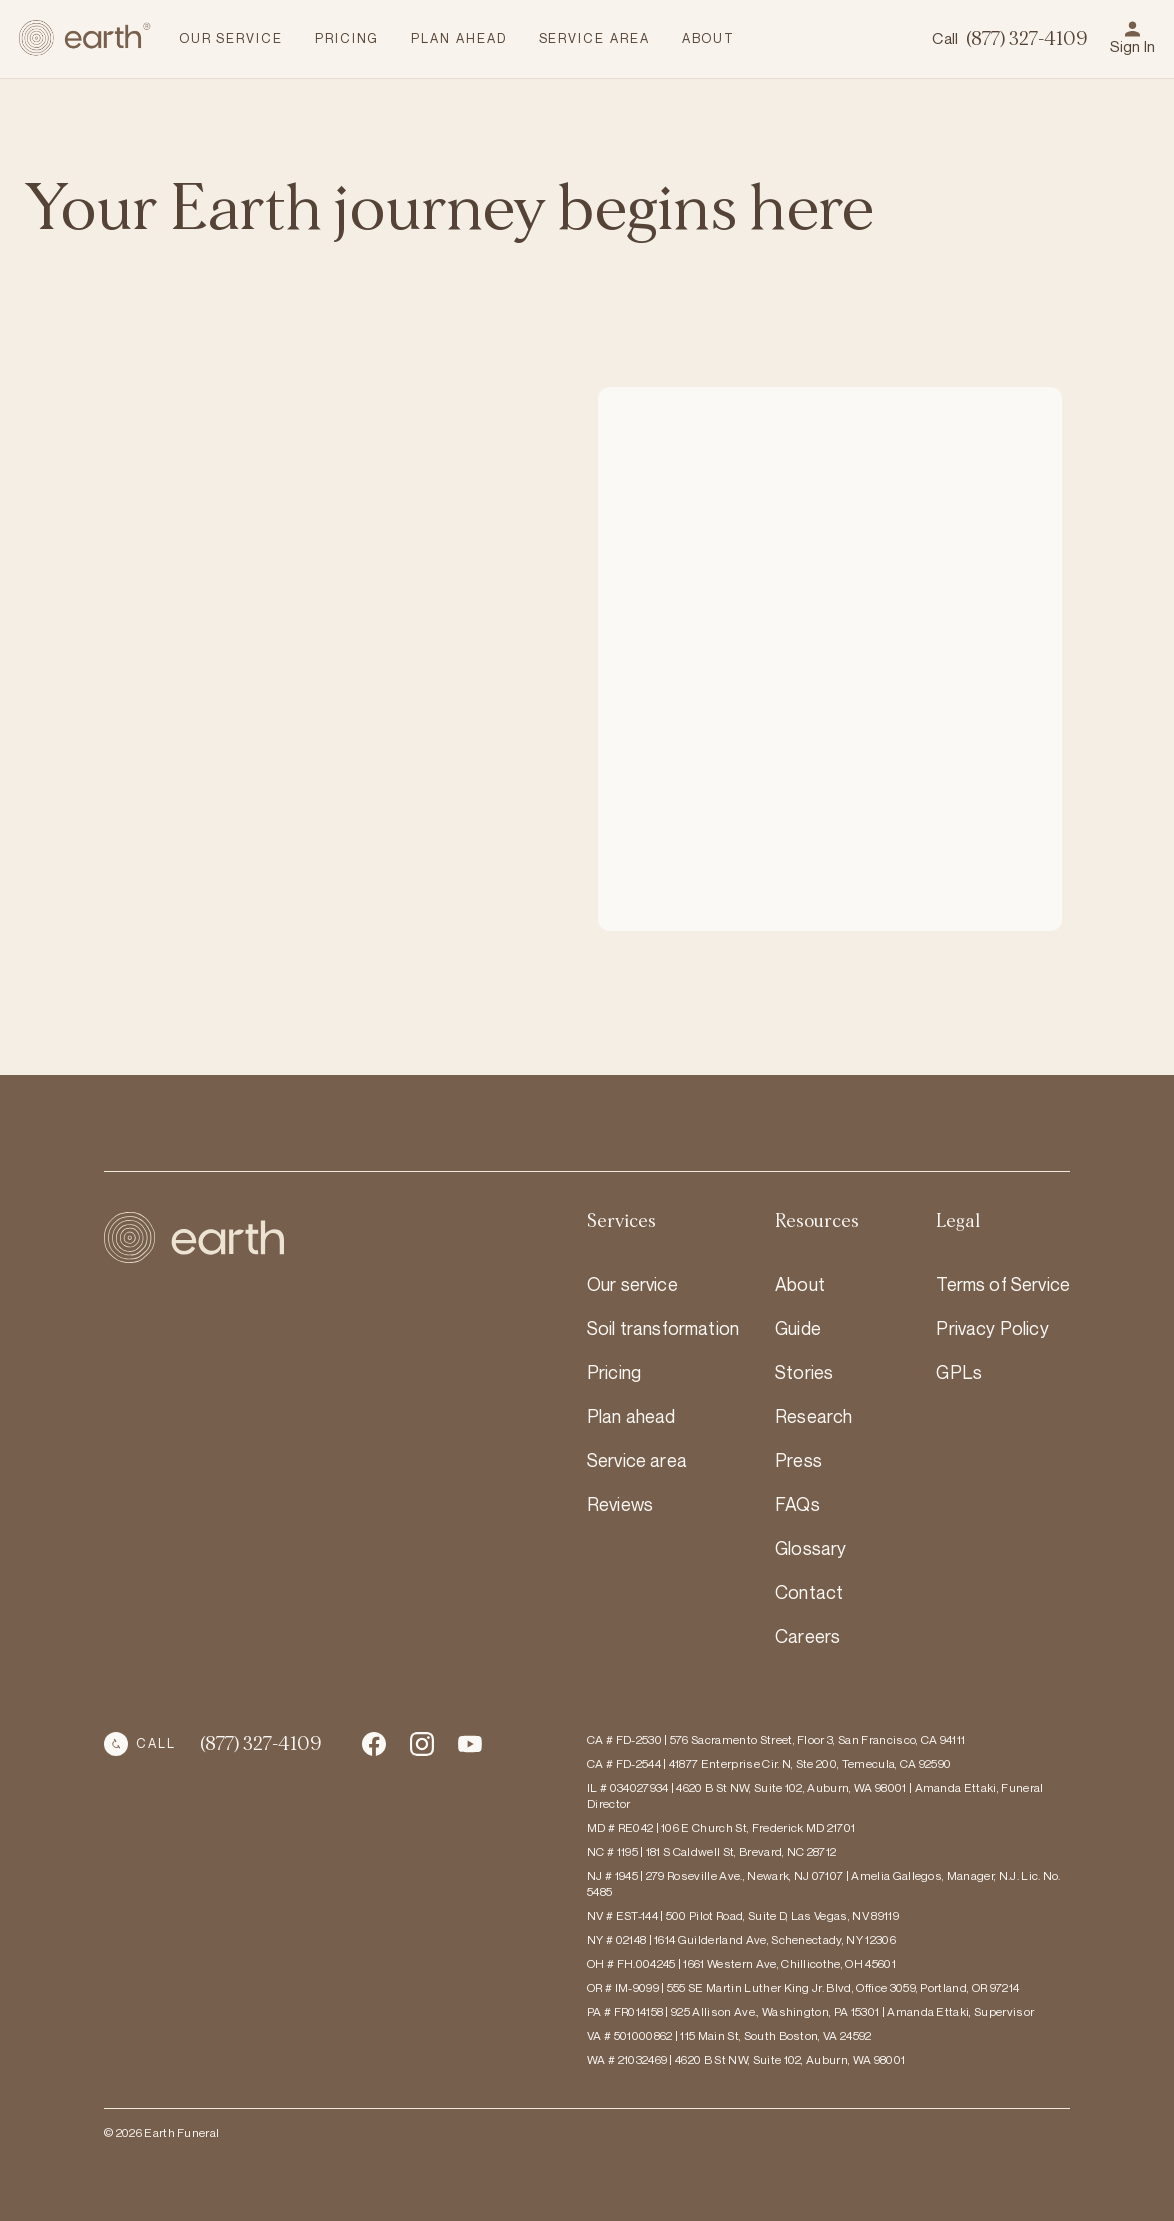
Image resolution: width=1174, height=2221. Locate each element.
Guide (798, 1328)
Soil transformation (663, 1328)
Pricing (614, 1372)
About (800, 1284)
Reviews (620, 1504)
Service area (637, 1460)
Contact (809, 1592)
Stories (804, 1372)
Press (798, 1460)
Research (813, 1416)
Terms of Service (1003, 1284)
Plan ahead (631, 1416)
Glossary (810, 1548)
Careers (807, 1636)
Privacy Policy (992, 1328)
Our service (632, 1284)
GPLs (959, 1372)
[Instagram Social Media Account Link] (470, 1744)
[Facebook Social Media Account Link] (374, 1744)
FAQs (797, 1504)
